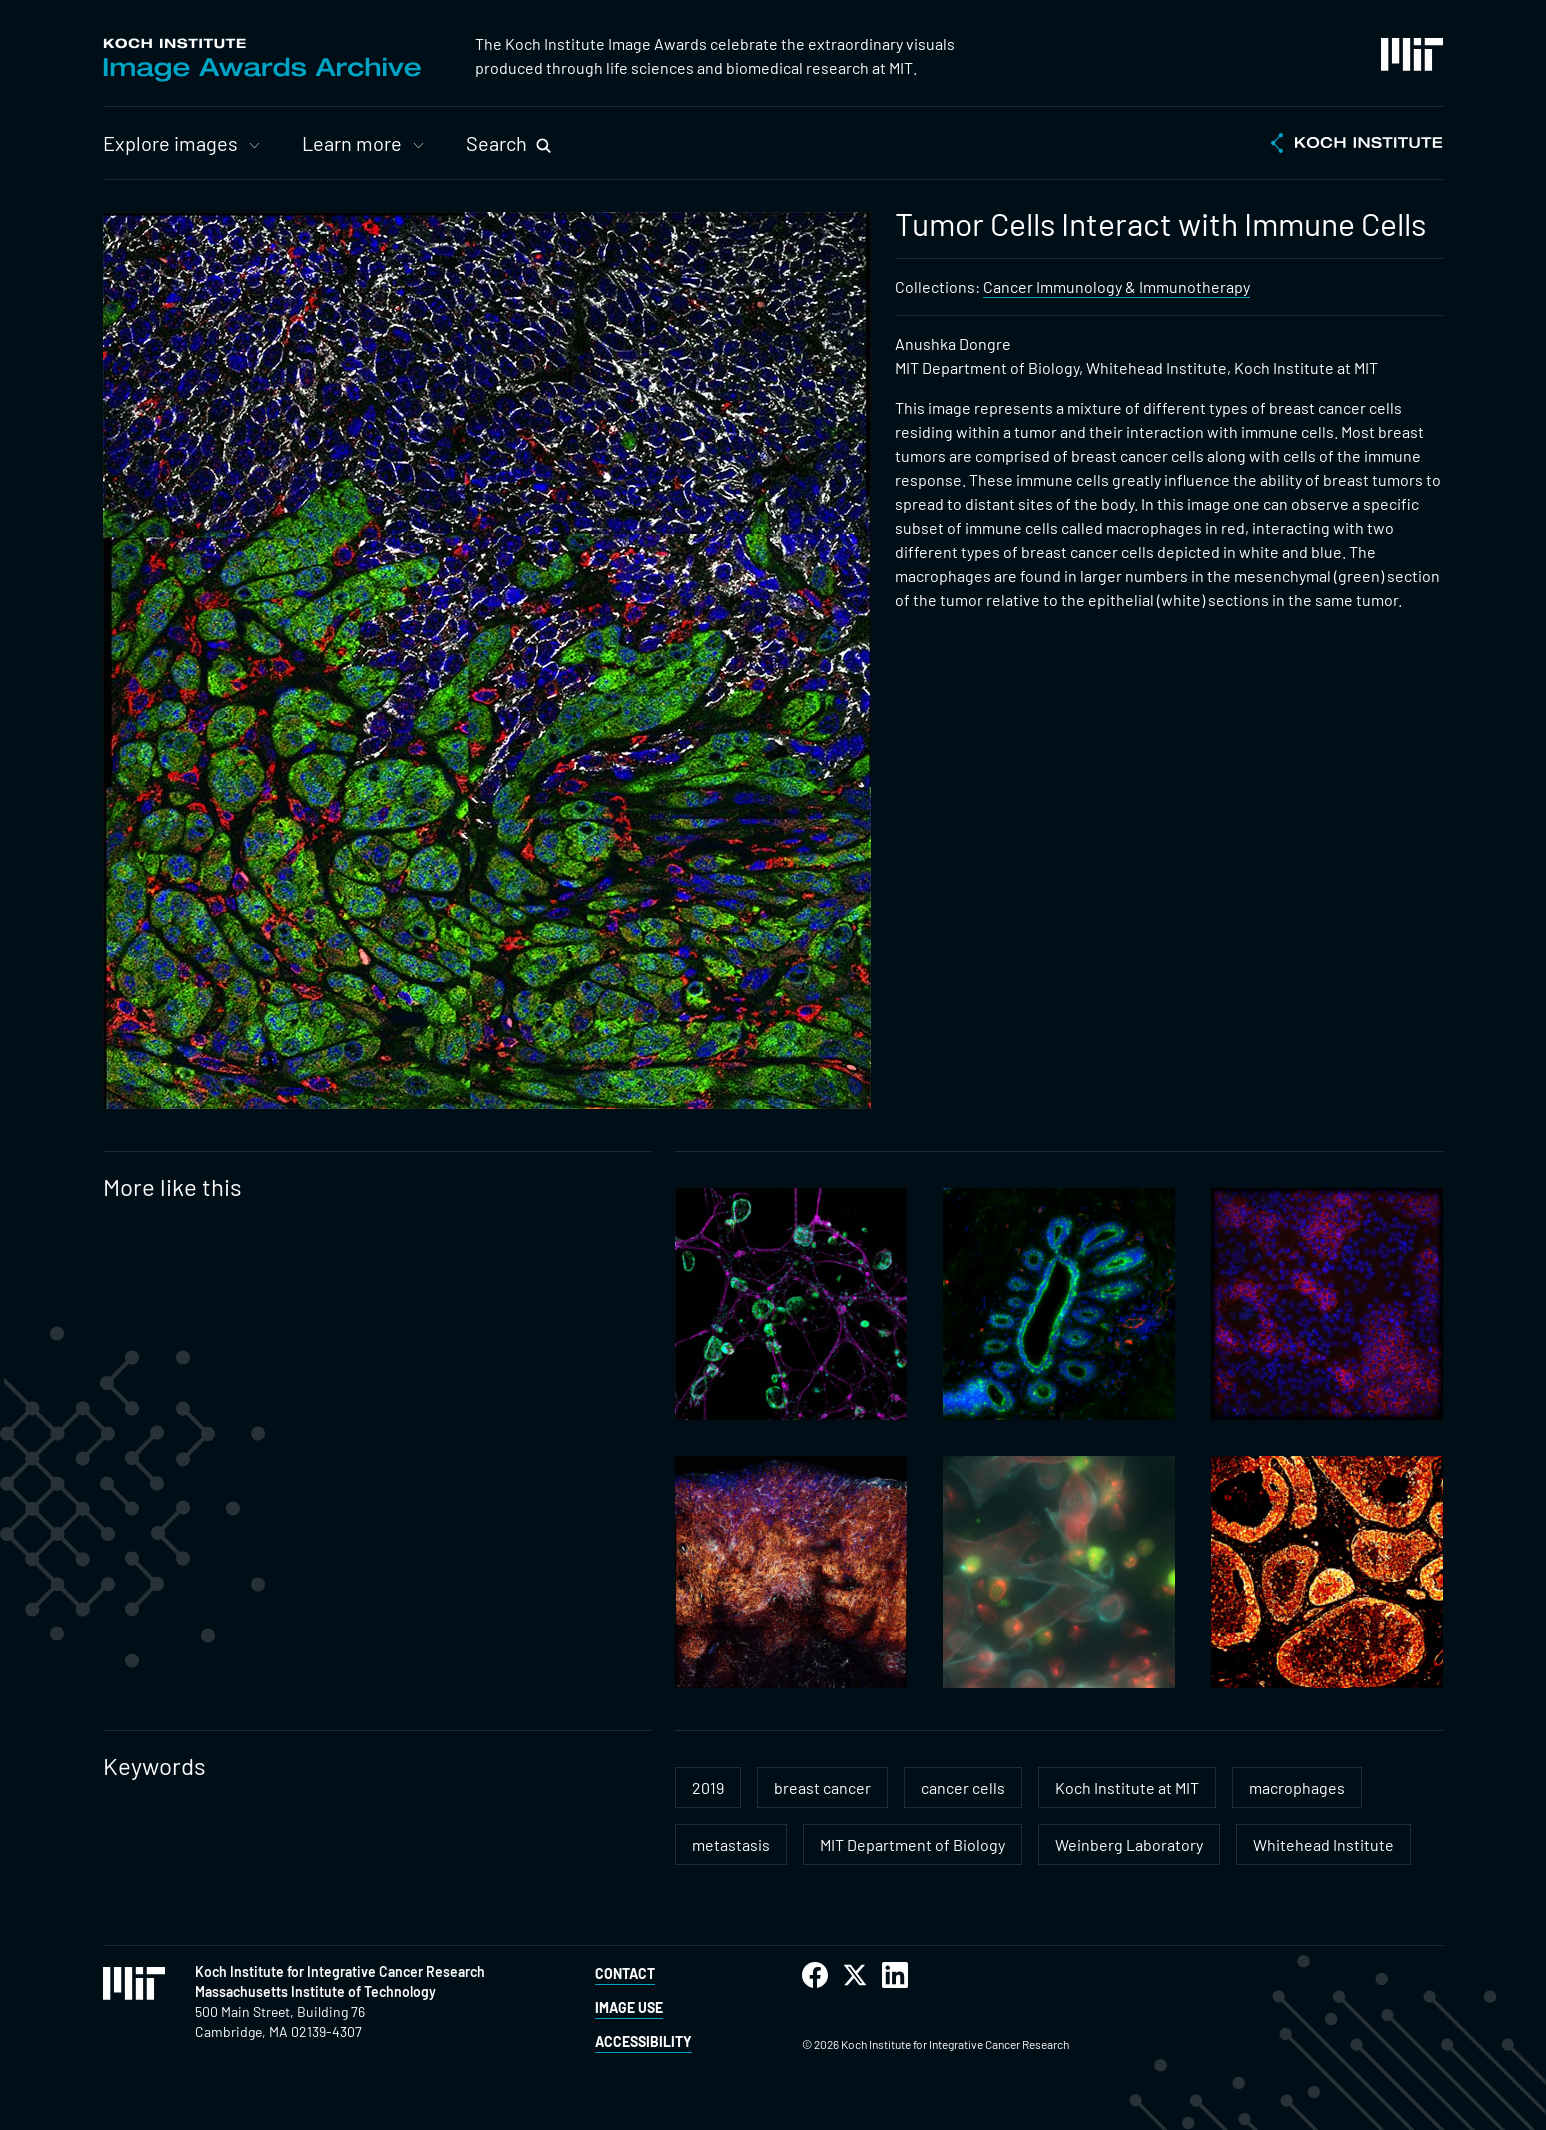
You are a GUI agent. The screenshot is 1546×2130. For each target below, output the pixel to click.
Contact (625, 1973)
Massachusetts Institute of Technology (315, 1991)
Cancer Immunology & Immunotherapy (1116, 286)
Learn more (352, 143)
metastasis (731, 1844)
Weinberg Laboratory (1129, 1844)
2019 (708, 1787)
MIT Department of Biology (912, 1844)
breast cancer (822, 1787)
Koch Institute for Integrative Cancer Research (340, 1971)
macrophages (1297, 1787)
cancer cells (963, 1787)
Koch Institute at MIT (1127, 1787)
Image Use (629, 2007)
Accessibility (643, 2041)
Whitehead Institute (1323, 1844)
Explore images (170, 143)
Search (496, 143)
